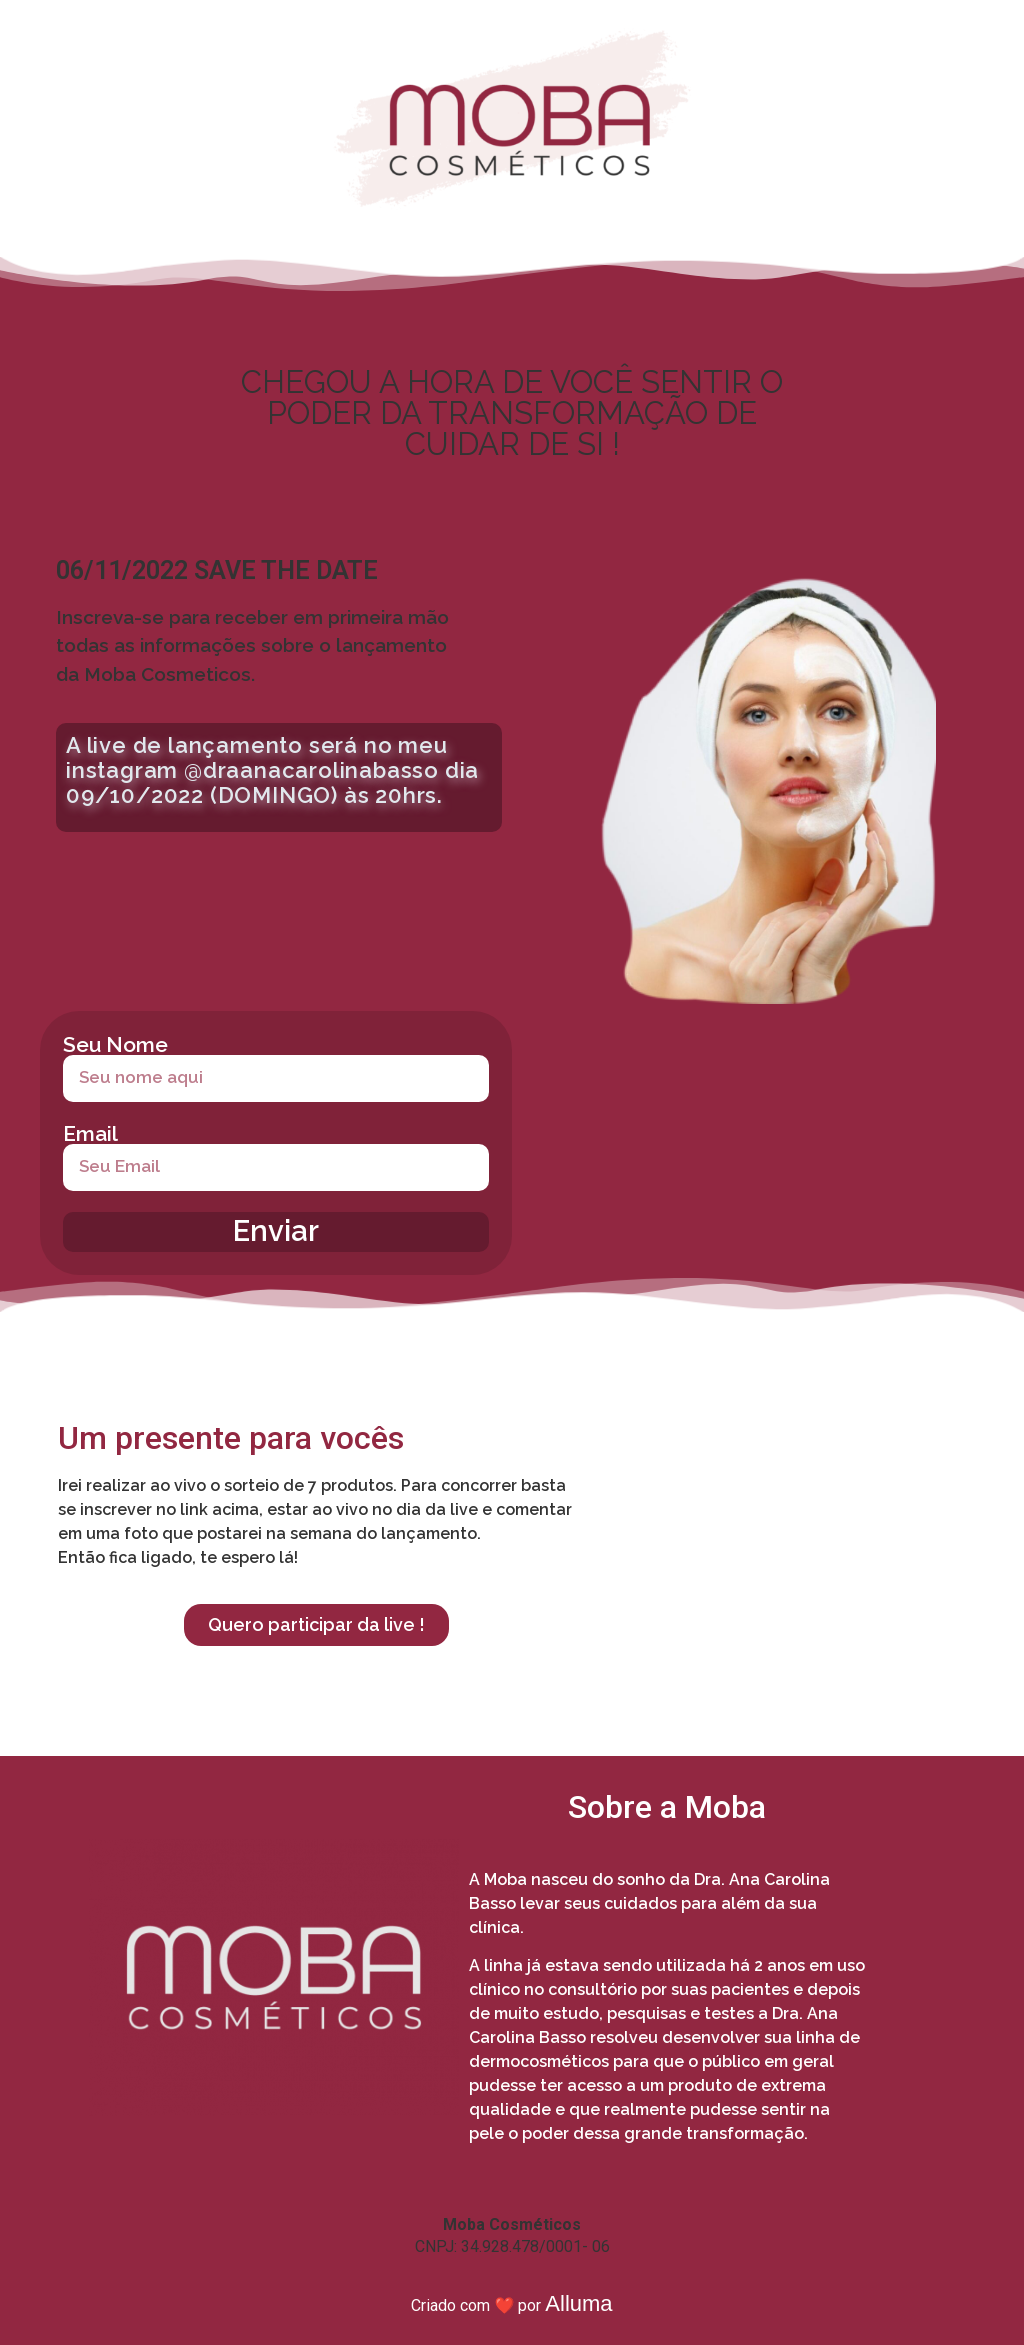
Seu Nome (115, 1044)
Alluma (578, 2303)
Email (90, 1133)
